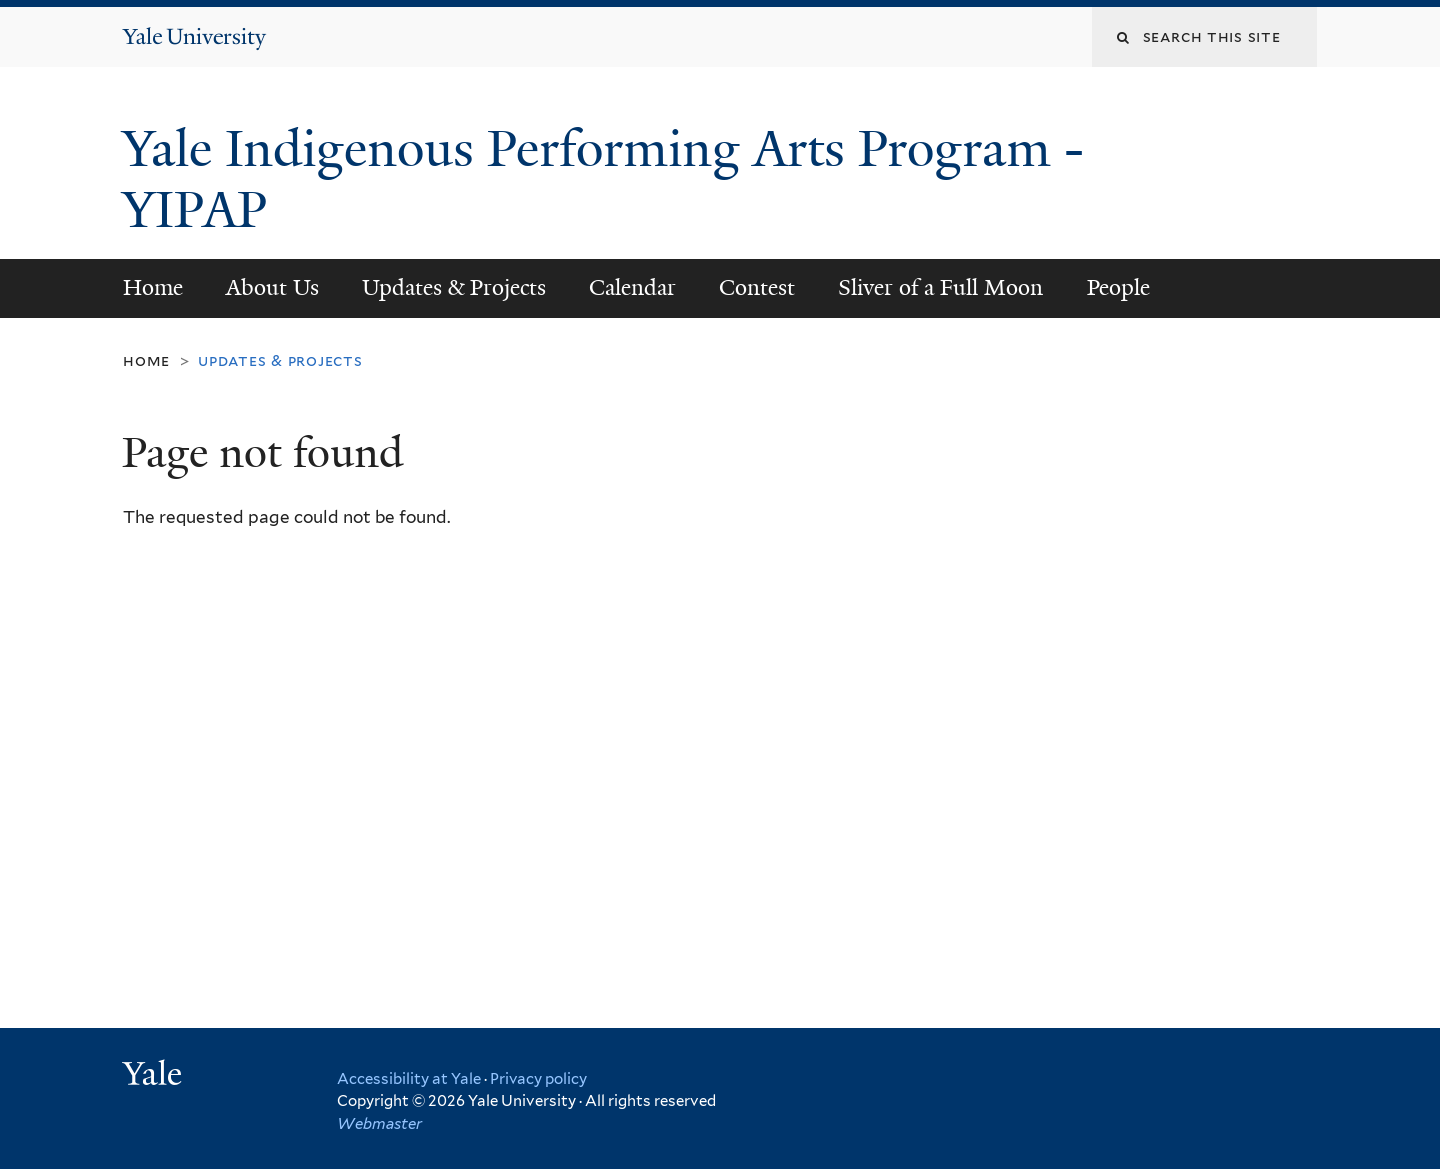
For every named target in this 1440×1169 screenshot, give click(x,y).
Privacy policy (538, 1079)
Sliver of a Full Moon (940, 287)
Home (153, 287)
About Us (272, 287)
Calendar (632, 287)
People (1118, 287)
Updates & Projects (454, 287)
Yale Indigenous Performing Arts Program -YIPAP (603, 179)
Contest (757, 287)
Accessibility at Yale (409, 1079)
